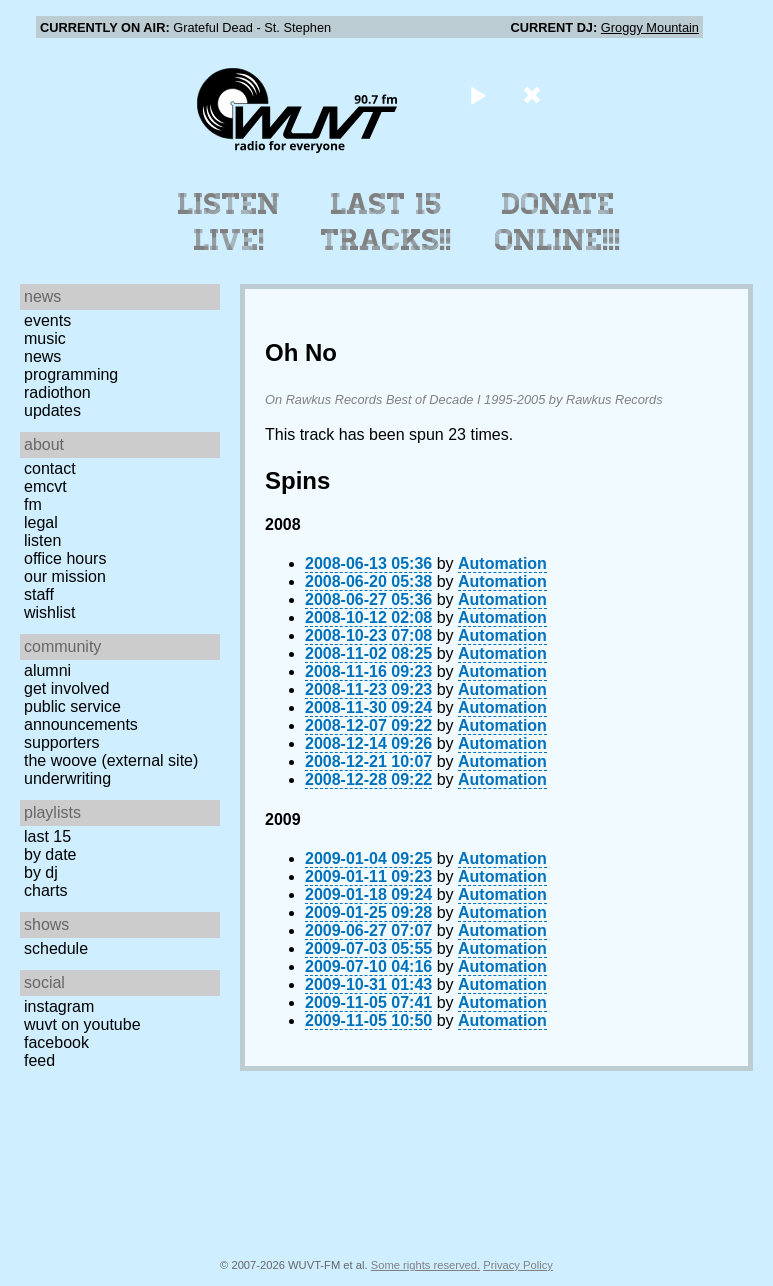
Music (45, 338)
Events (47, 320)
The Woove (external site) (111, 760)
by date (50, 854)
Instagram (59, 1006)
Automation (502, 563)
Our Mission (65, 576)
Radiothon (57, 392)
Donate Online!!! (558, 222)
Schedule (56, 948)
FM (33, 504)
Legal (41, 522)
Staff (39, 594)
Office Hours (65, 558)
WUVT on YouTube (82, 1024)
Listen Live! (229, 222)
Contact (50, 468)
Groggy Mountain (650, 27)
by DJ (41, 872)
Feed (39, 1060)
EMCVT (45, 486)
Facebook (56, 1042)
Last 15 (47, 836)
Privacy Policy (518, 1265)
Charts (46, 890)
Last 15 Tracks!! (386, 222)
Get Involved (66, 688)
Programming (71, 374)
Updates (52, 410)
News (42, 356)
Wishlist (50, 612)
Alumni (47, 670)
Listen (42, 540)
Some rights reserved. (425, 1265)
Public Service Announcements (81, 715)
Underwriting (67, 778)
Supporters (62, 742)
